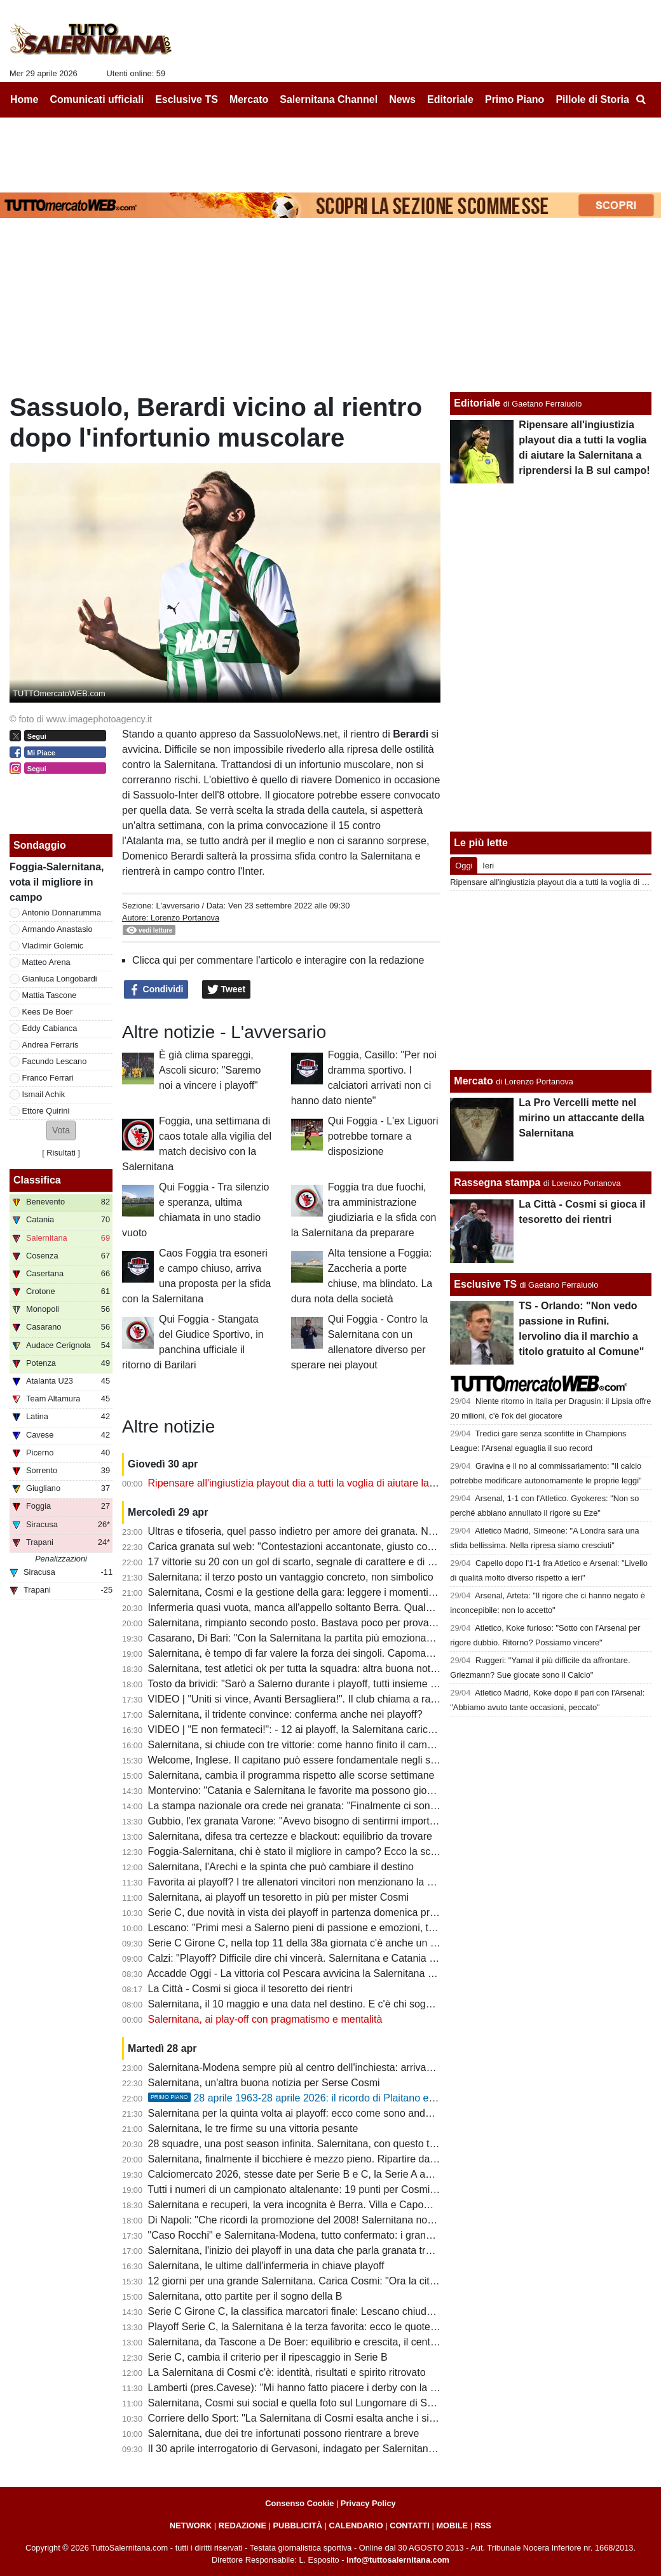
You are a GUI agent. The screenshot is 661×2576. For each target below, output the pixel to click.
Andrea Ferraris (50, 1044)
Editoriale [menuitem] (450, 99)
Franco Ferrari (48, 1077)
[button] (61, 1130)
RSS (483, 2525)
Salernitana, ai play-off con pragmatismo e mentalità (265, 2019)
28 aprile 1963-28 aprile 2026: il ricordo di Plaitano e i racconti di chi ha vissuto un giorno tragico (387, 2098)
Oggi (463, 865)
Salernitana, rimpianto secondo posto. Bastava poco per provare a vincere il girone (334, 1622)
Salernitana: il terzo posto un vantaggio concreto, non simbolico (290, 1577)
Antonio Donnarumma (61, 912)
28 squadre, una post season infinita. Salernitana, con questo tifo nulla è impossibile (337, 2143)
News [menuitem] (402, 99)
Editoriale (477, 403)
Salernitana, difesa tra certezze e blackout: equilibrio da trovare (290, 1836)
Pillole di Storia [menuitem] (592, 99)
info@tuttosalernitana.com (397, 2560)
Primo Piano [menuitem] (514, 99)
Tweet (226, 989)
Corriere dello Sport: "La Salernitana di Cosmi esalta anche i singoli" (301, 2418)
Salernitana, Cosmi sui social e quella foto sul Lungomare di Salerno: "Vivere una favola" (347, 2402)
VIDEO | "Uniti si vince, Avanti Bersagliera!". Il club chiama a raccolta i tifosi (317, 1699)
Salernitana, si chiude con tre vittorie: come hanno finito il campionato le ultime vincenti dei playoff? (371, 1744)
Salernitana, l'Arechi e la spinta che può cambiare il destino (281, 1866)
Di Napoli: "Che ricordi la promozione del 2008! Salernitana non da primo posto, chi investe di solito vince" (386, 2220)
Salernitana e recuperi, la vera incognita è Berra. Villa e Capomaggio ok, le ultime (331, 2204)
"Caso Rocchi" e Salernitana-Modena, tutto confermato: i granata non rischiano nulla (338, 2235)
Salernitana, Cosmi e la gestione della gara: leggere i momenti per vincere (315, 1592)
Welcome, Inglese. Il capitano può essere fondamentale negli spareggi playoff (322, 1760)
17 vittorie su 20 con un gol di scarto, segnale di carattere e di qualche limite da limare (341, 1561)
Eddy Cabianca (50, 1028)
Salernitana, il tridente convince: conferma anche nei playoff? (285, 1714)
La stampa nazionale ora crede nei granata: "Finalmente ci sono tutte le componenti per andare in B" (374, 1805)
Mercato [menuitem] (248, 99)
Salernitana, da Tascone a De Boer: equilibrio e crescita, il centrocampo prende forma (340, 2342)
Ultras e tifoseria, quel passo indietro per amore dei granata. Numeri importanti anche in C (350, 1531)
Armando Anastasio (57, 929)
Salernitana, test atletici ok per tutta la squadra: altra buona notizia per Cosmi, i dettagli (343, 1668)
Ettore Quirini (46, 1111)
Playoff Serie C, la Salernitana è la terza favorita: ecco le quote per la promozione (331, 2326)
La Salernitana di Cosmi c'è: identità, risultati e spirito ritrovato (287, 2372)
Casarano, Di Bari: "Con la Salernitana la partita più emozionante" (296, 1638)
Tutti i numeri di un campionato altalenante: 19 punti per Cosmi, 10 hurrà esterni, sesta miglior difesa (373, 2189)
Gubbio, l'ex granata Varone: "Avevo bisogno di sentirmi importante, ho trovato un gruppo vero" (361, 1821)
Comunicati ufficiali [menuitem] (97, 99)
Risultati (61, 1152)
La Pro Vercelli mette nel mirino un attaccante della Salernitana (581, 1117)
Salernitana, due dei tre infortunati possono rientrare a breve (283, 2433)
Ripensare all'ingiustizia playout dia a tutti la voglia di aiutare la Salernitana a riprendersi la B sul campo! (381, 1483)
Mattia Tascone (49, 995)
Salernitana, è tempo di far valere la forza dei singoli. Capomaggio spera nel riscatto (337, 1653)
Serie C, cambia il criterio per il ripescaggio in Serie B (268, 2357)
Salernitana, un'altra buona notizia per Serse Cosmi (264, 2082)
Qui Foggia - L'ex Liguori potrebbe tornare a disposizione (383, 1136)
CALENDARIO (356, 2525)
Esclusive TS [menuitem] (186, 99)
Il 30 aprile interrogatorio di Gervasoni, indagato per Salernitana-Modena (311, 2448)
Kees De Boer (47, 1011)
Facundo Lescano (54, 1061)
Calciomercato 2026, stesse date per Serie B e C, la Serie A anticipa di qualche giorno (341, 2174)
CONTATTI (410, 2525)
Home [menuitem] (24, 99)
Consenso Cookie (299, 2503)
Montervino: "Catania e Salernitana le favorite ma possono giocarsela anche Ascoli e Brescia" (358, 1790)
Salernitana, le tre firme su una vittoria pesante (253, 2128)
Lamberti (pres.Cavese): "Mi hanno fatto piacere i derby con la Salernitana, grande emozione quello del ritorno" (398, 2387)
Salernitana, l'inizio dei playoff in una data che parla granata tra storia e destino (325, 2250)
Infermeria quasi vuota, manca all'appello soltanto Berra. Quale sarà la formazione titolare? (352, 1607)
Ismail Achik (43, 1094)
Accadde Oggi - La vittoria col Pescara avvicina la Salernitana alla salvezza (316, 1973)
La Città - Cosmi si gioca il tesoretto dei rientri (250, 1988)
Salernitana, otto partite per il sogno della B (245, 2296)
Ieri (488, 865)
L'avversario (178, 905)
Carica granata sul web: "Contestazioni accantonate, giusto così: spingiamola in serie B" (346, 1546)
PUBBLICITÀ (297, 2525)
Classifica (37, 1180)
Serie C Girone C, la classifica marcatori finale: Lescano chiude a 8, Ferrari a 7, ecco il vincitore (362, 2311)
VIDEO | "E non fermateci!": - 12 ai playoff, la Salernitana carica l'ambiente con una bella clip (356, 1729)
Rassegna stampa (497, 1182)
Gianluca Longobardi (59, 978)
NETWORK (191, 2525)
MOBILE (452, 2525)
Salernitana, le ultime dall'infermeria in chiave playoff (266, 2265)
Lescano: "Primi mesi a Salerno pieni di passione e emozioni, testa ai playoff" (321, 1927)
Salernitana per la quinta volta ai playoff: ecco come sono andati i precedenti (320, 2113)
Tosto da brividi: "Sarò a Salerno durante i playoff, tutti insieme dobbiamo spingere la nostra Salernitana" (382, 1683)
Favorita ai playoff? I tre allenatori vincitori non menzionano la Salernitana (313, 1882)
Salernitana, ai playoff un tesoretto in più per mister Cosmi (278, 1897)
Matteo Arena (46, 962)
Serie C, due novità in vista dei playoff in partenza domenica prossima (305, 1912)
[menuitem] (640, 100)
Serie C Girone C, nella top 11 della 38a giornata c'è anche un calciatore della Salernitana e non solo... (379, 1943)
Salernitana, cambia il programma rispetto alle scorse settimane (291, 1775)
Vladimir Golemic (53, 945)
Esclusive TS (485, 1284)
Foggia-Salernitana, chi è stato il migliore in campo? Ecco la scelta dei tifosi (317, 1851)
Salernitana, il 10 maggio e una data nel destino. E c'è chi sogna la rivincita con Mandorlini (351, 2004)
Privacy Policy (368, 2503)
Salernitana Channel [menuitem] (329, 99)
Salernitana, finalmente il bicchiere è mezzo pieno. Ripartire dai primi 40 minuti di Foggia (347, 2159)
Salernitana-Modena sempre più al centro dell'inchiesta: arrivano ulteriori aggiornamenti (345, 2067)
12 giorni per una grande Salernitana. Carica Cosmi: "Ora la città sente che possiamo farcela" (358, 2281)
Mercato (473, 1081)
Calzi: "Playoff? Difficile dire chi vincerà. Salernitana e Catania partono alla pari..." (331, 1958)
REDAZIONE (242, 2525)
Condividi (156, 989)
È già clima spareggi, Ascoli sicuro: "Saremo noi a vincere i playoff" (210, 1070)
